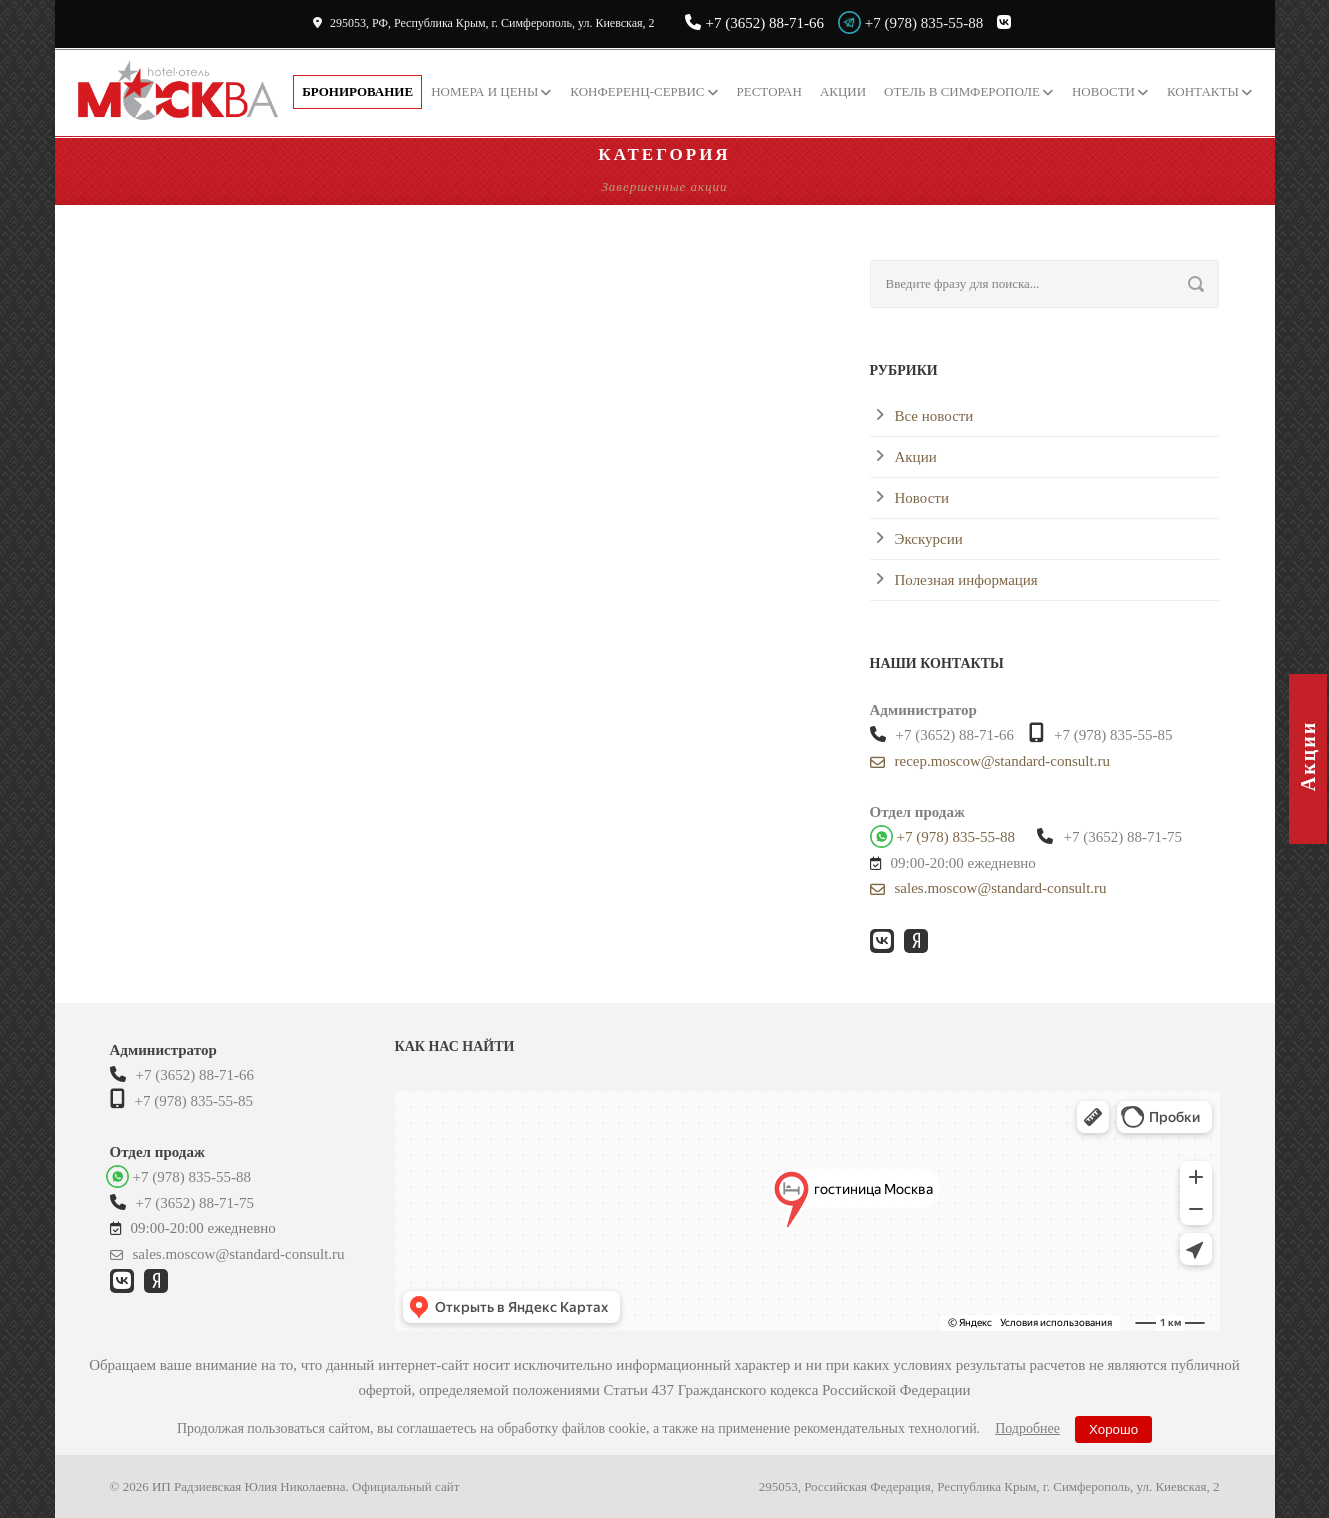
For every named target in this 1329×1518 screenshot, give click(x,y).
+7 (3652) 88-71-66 (754, 23)
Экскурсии (929, 539)
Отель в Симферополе (962, 91)
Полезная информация (966, 580)
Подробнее (1027, 1428)
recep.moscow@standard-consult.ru (990, 761)
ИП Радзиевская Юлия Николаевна (249, 1486)
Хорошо (1113, 1429)
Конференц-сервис (637, 91)
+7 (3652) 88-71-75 (1109, 836)
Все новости (934, 416)
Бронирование (357, 91)
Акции (843, 91)
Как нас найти (455, 1046)
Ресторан (769, 91)
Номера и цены (484, 91)
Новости (1103, 91)
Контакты (1203, 91)
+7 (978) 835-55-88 (924, 23)
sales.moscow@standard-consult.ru (988, 888)
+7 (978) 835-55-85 (1100, 733)
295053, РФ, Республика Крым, (484, 23)
